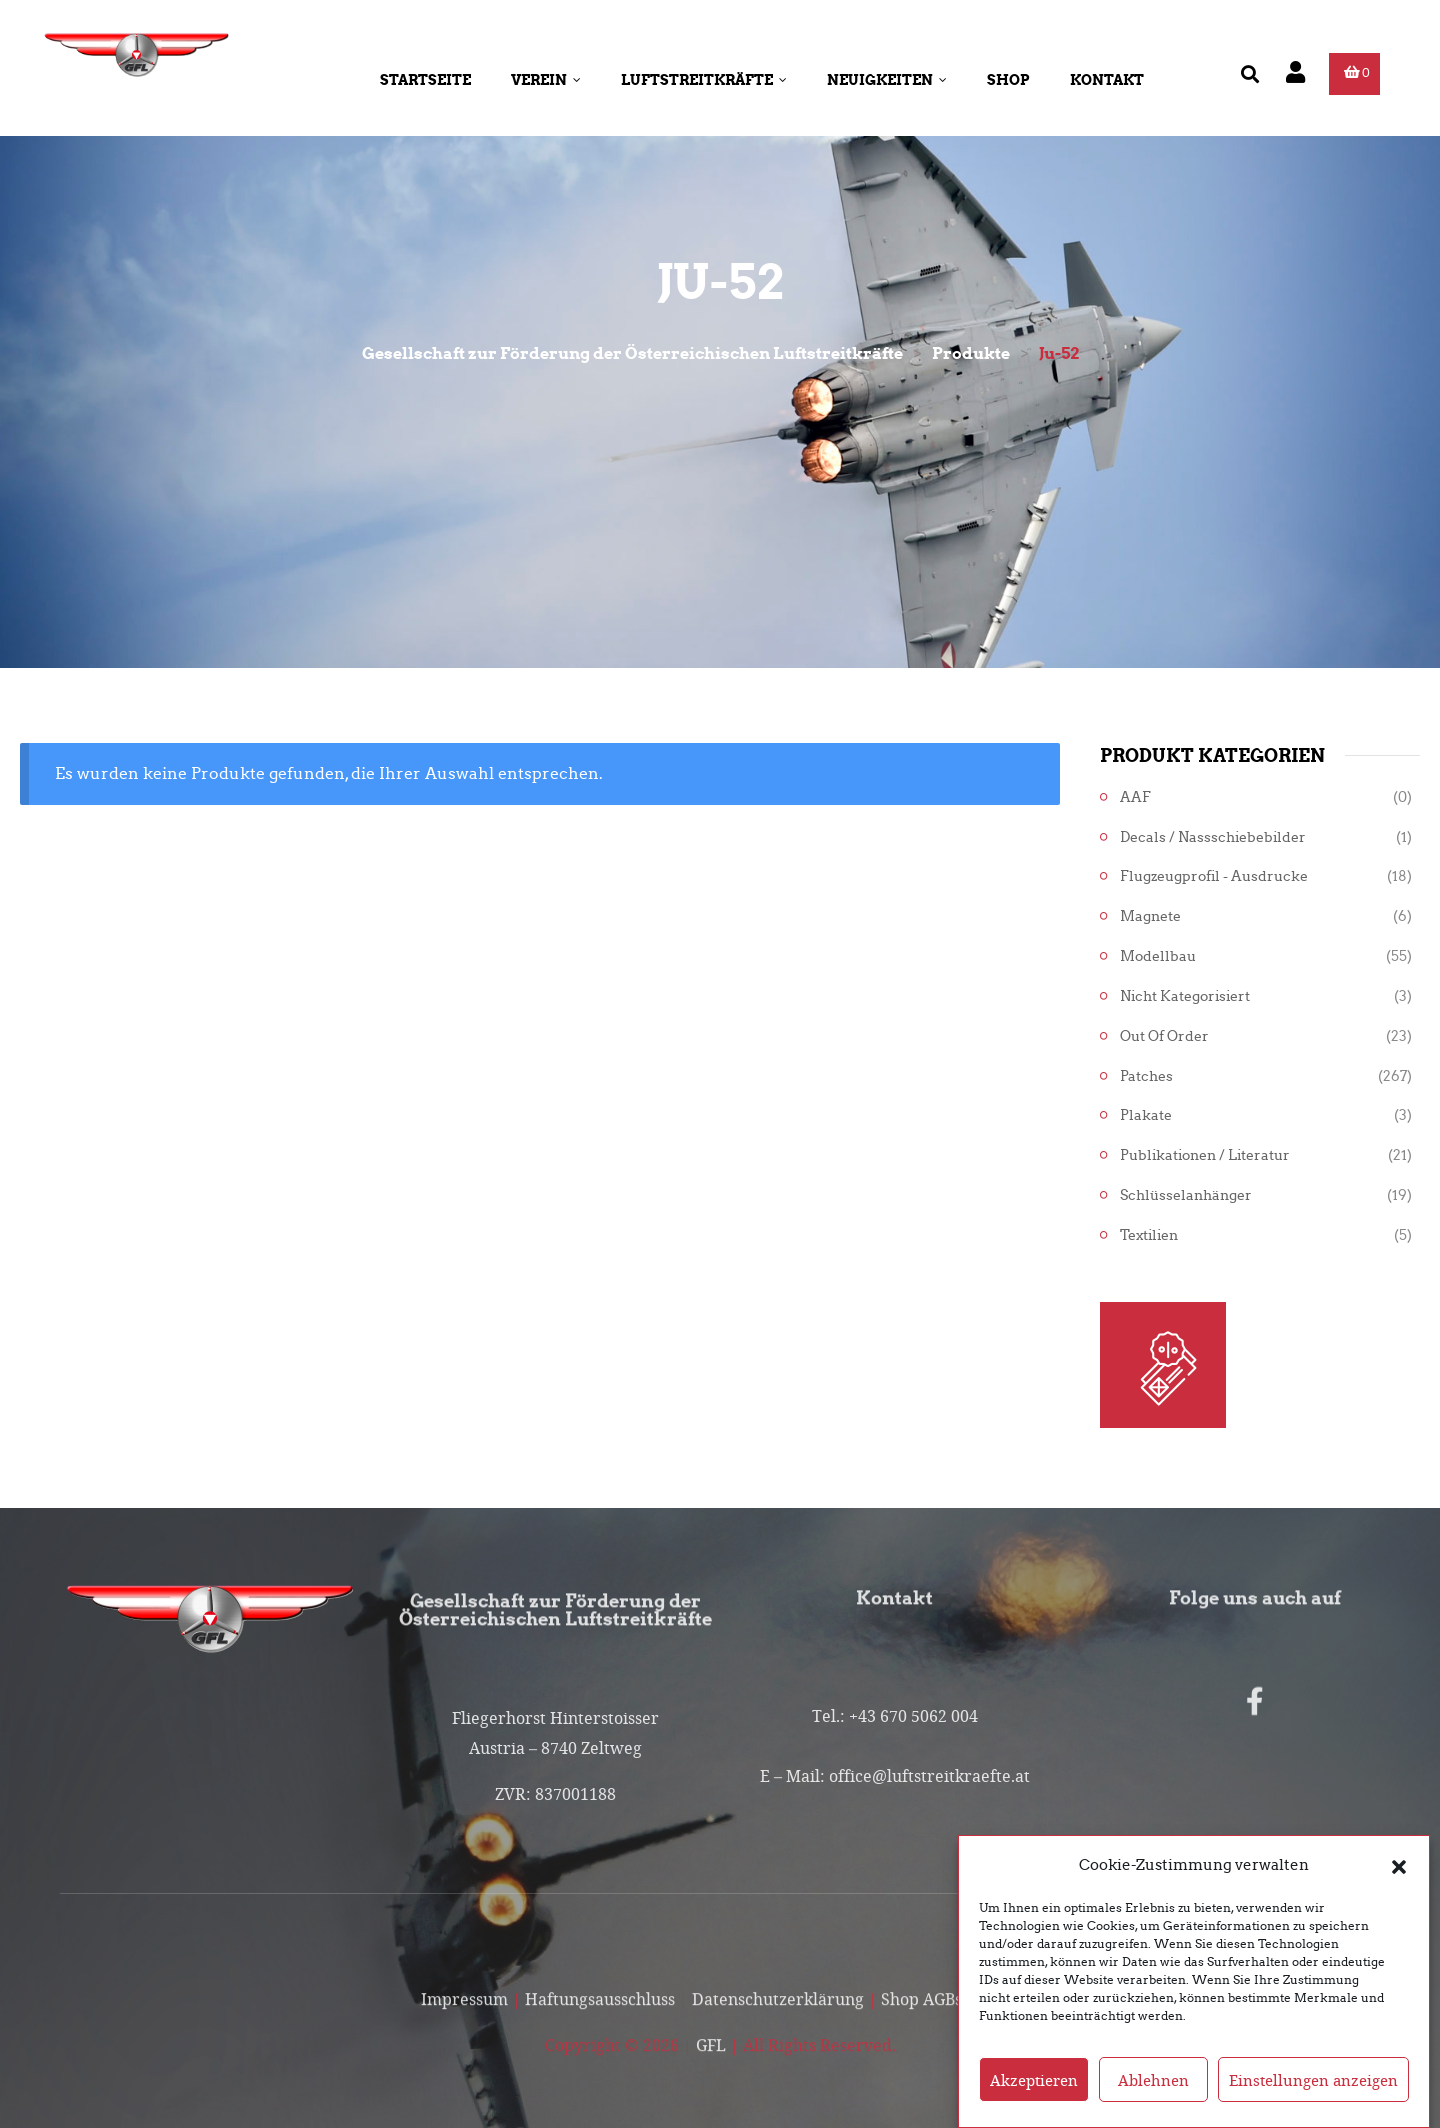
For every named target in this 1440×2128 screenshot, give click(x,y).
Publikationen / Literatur (1205, 1155)
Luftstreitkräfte (704, 80)
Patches (1146, 1076)
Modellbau (1158, 956)
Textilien (1149, 1235)
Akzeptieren (1034, 2080)
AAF (1135, 797)
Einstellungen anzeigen (1313, 2080)
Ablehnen (1153, 2080)
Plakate (1146, 1115)
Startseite (425, 80)
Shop (1008, 80)
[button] (1399, 1865)
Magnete (1150, 916)
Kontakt (1107, 80)
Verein (546, 80)
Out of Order (1164, 1036)
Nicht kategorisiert (1185, 996)
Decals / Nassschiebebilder (1213, 837)
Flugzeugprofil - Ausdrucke (1214, 876)
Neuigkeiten (887, 80)
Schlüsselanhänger (1186, 1195)
